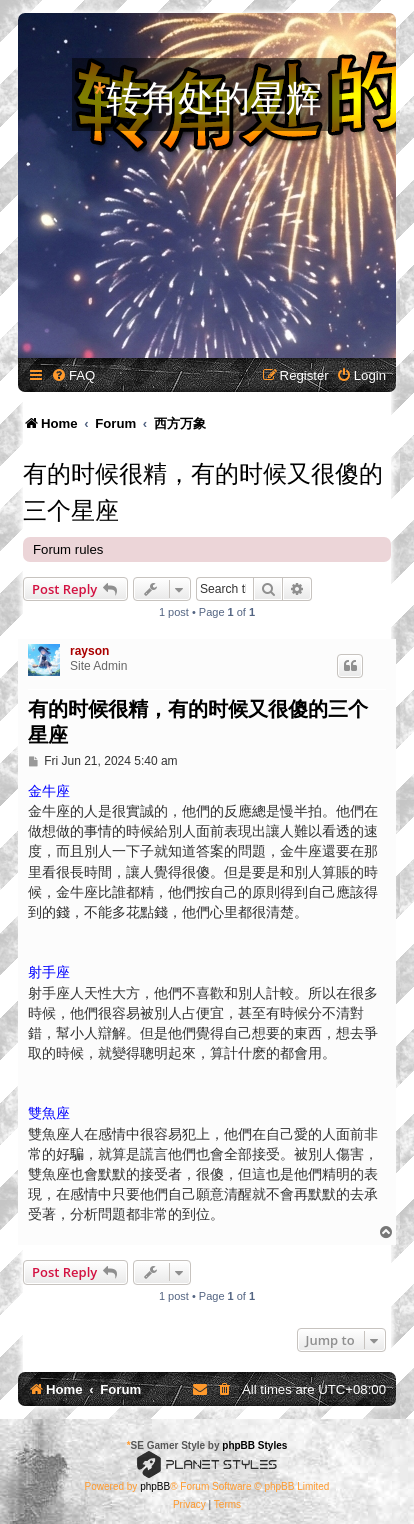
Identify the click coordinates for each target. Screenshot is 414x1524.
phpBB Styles (254, 1445)
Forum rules (68, 549)
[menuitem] (73, 375)
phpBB (155, 1486)
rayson (89, 651)
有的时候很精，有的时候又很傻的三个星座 (203, 489)
